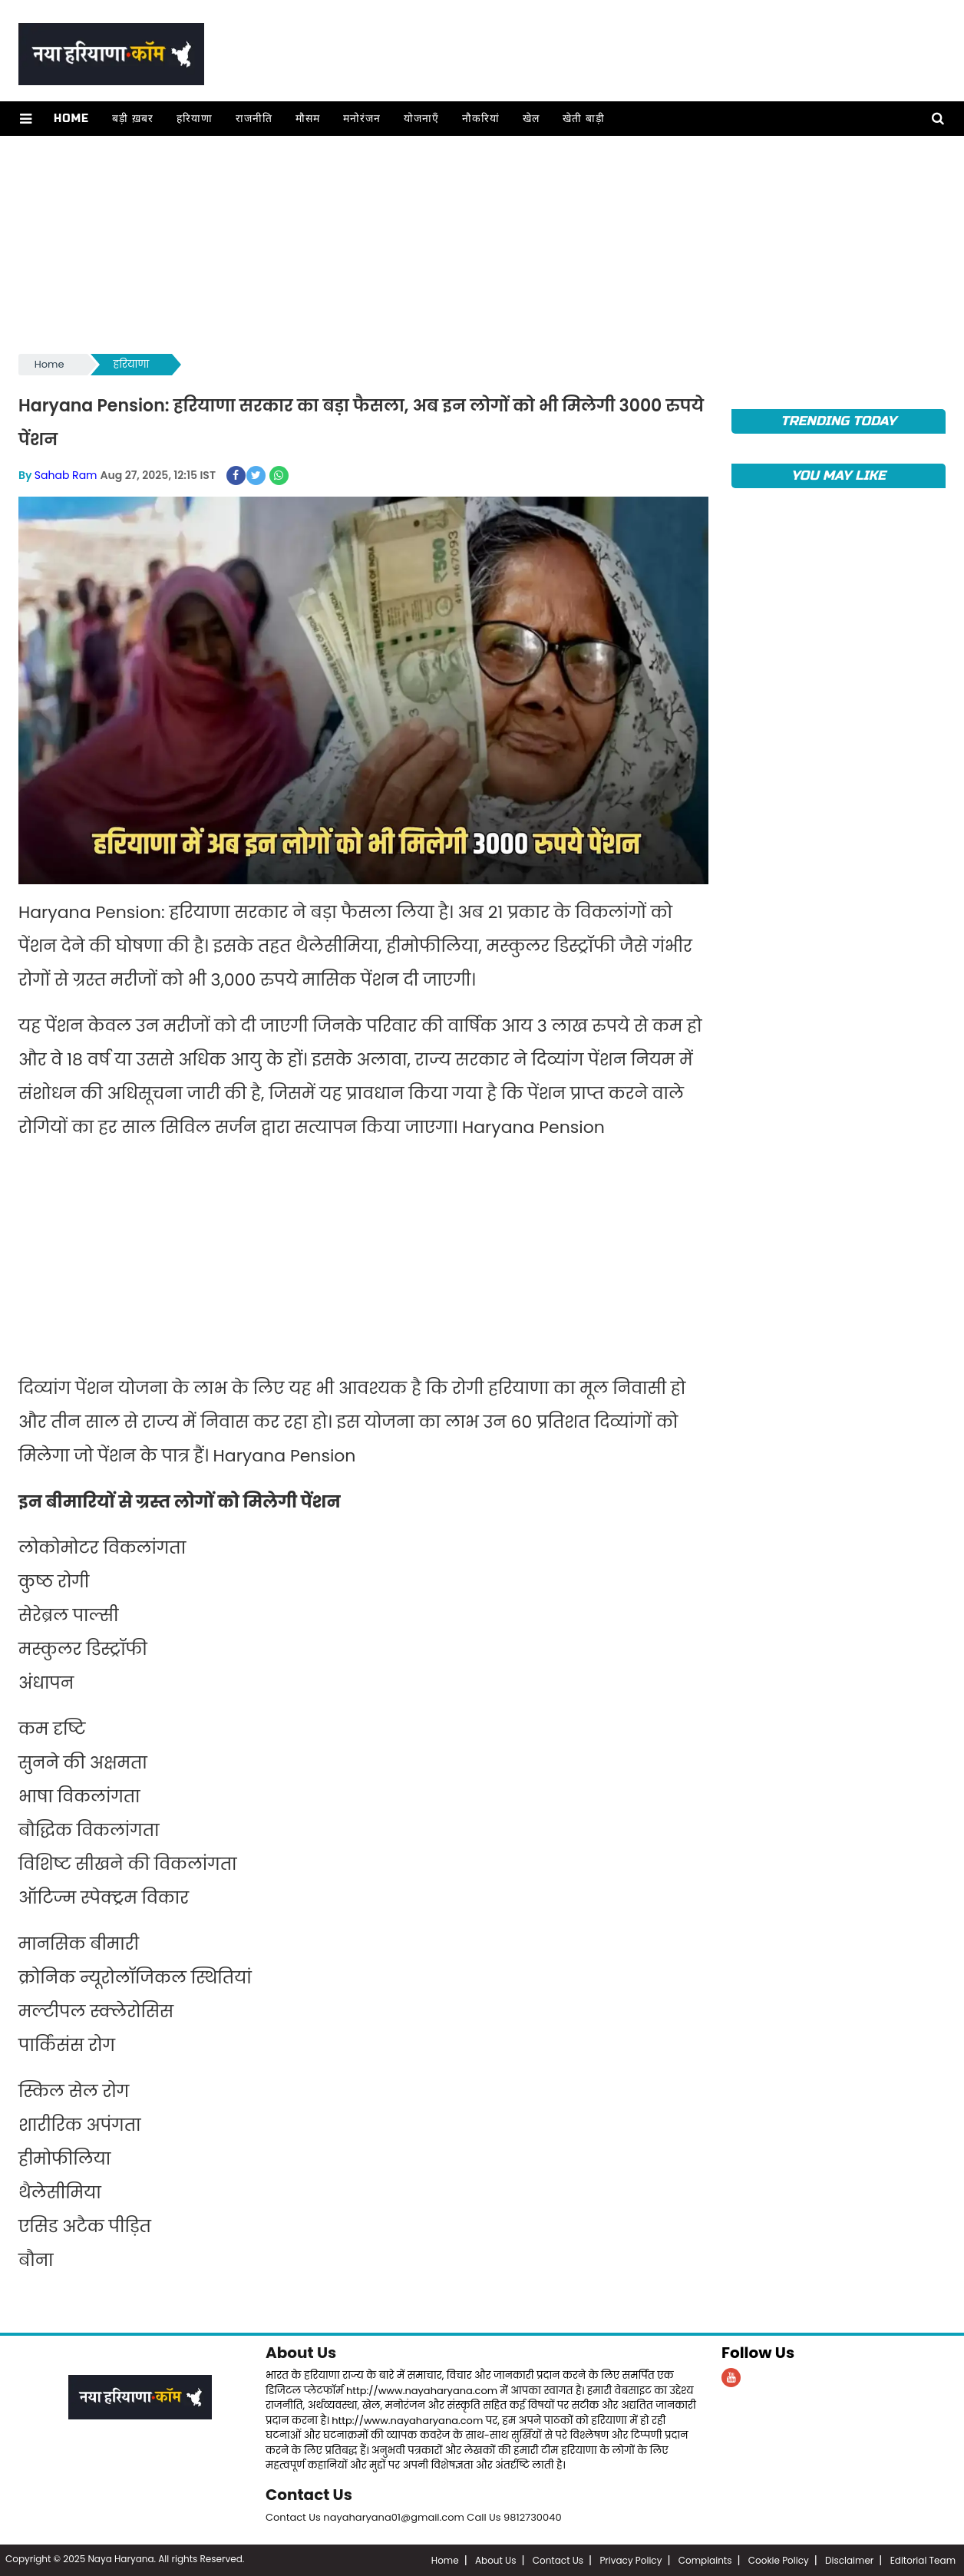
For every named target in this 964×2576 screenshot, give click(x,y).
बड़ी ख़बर (133, 118)
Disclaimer (849, 2560)
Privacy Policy (630, 2560)
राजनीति (254, 118)
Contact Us (309, 2494)
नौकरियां (481, 118)
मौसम (307, 118)
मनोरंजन (362, 118)
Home (71, 118)
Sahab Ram (66, 475)
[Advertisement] (478, 243)
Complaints (705, 2560)
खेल (531, 118)
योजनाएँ (421, 118)
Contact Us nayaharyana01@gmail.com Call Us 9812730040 (414, 2517)
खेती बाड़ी (584, 118)
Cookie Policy (778, 2560)
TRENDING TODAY (838, 421)
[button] (25, 118)
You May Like (838, 475)
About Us (301, 2352)
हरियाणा (195, 118)
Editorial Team (923, 2560)
